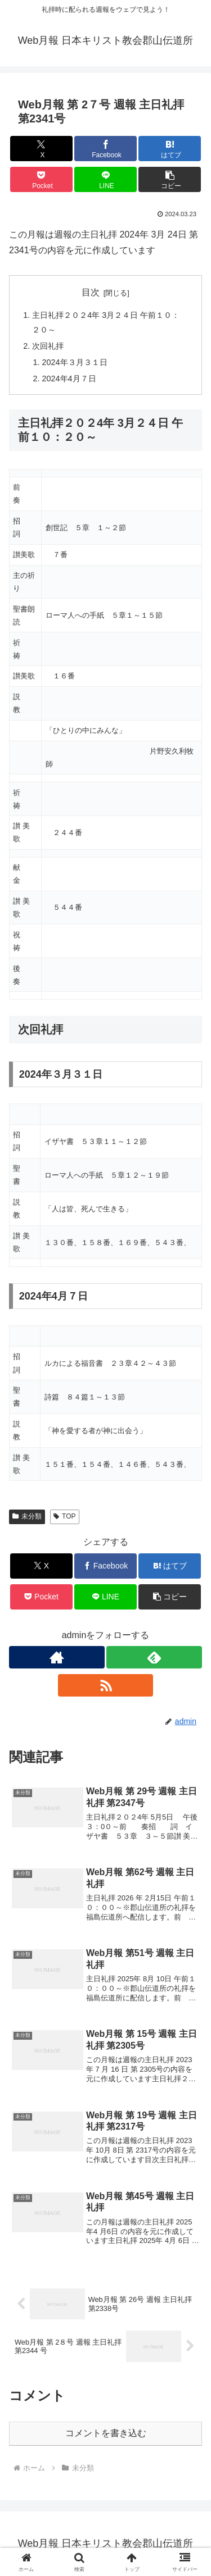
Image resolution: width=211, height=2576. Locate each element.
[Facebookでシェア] (105, 148)
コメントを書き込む (105, 2433)
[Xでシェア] (41, 148)
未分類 (27, 1516)
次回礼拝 (48, 345)
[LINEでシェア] (105, 179)
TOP (64, 1516)
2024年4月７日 (69, 378)
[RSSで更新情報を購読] (106, 1685)
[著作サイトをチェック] (57, 1657)
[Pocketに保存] (41, 179)
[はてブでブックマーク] (169, 148)
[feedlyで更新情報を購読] (154, 1657)
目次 (91, 292)
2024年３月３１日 (74, 362)
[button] (169, 179)
